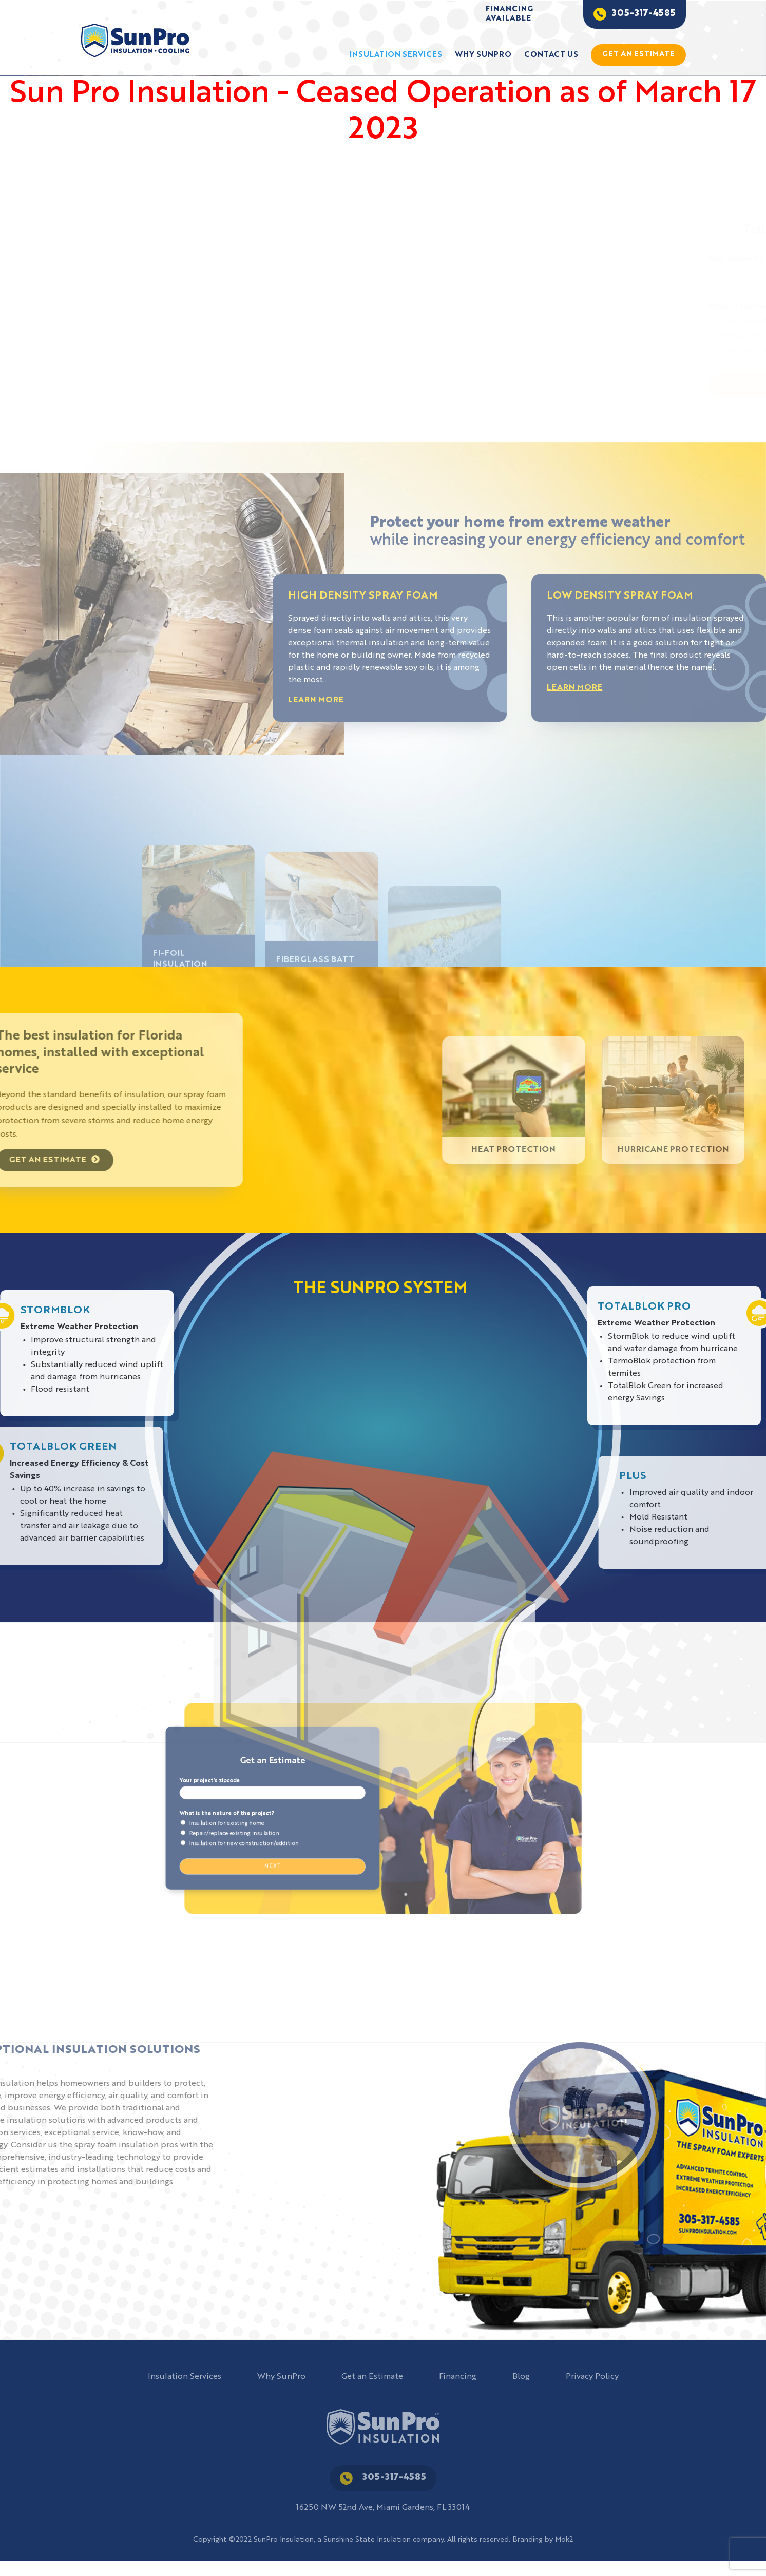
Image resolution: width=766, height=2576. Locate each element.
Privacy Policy (592, 2377)
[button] (376, 421)
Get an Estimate (372, 2377)
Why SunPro (483, 55)
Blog (521, 2377)
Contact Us (551, 55)
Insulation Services (396, 55)
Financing (457, 2377)
